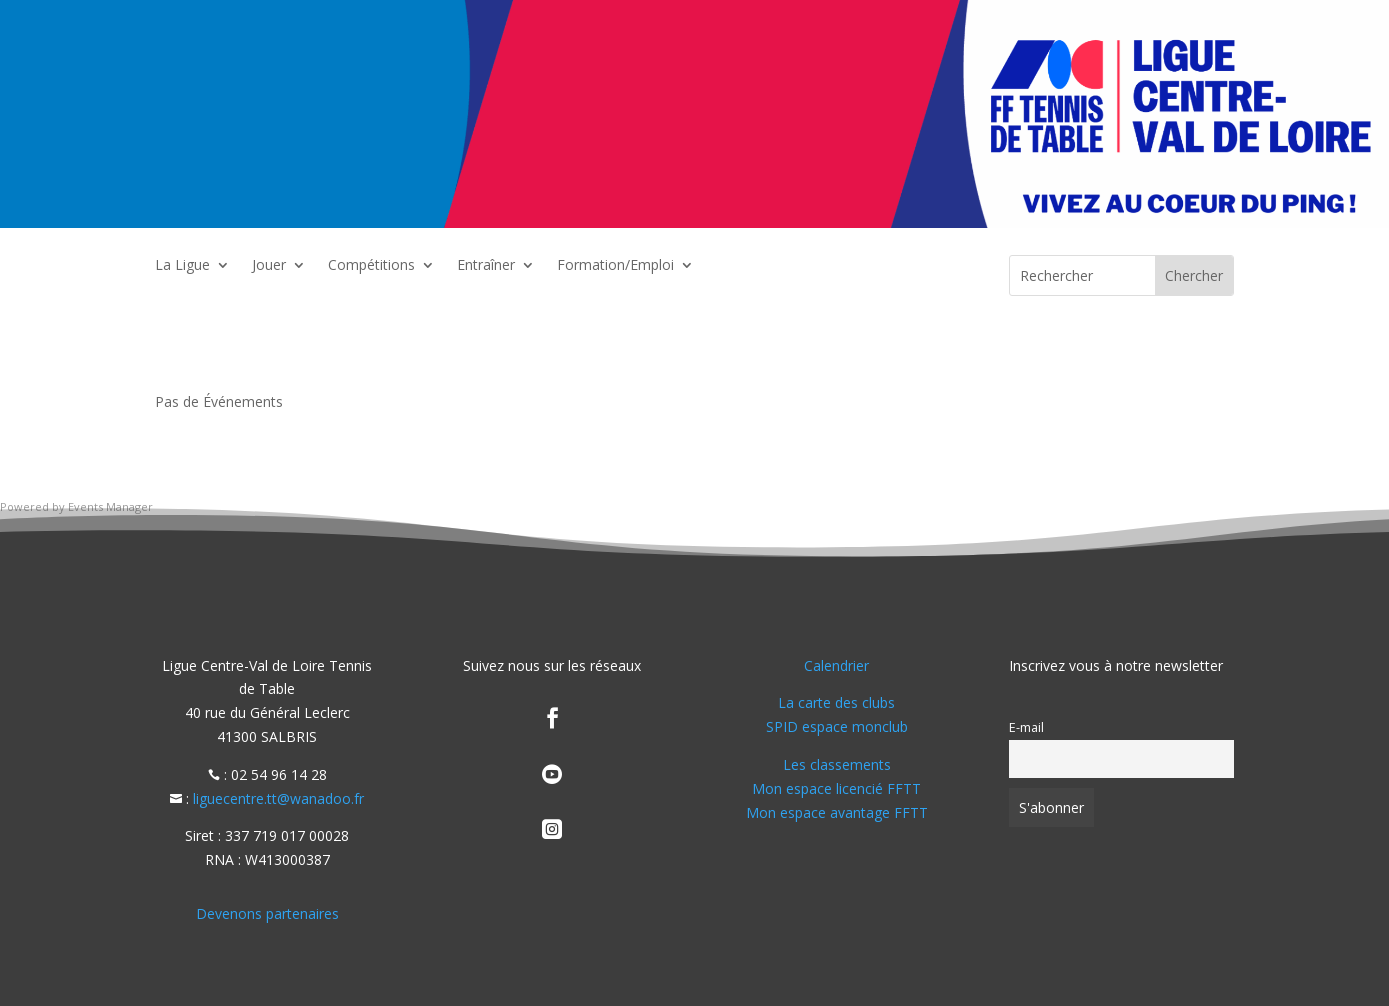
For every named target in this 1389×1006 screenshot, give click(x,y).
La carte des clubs (836, 702)
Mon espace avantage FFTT (837, 812)
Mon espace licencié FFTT (836, 788)
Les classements (837, 764)
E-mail (1026, 727)
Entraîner (486, 266)
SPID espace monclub (837, 726)
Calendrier (836, 665)
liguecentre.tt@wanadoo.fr (278, 798)
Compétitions (371, 266)
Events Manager (110, 506)
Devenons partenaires (267, 913)
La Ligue (182, 266)
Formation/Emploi (615, 266)
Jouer (269, 266)
